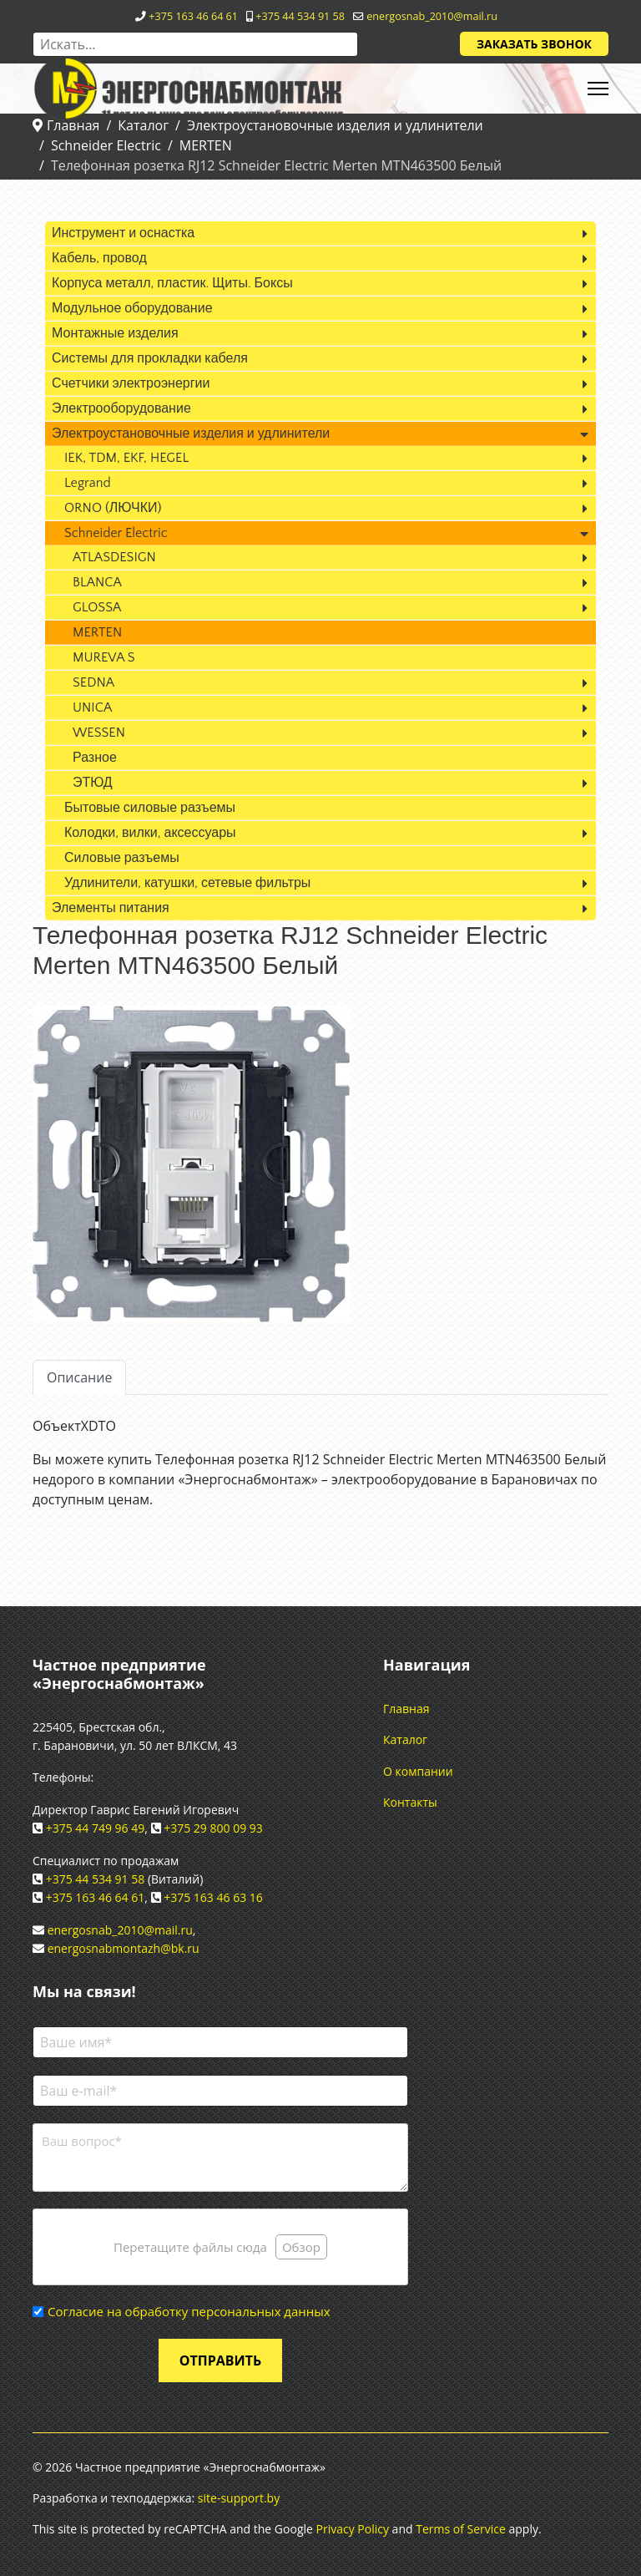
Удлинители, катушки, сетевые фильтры (187, 882)
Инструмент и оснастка (123, 233)
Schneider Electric (116, 532)
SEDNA (93, 682)
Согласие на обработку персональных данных (189, 2311)
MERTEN (97, 632)
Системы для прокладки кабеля (150, 358)
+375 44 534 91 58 (300, 16)
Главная (406, 1708)
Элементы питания (110, 907)
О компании (418, 1771)
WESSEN (99, 732)
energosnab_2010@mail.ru (431, 16)
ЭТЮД (93, 782)
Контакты (410, 1802)
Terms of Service (461, 2529)
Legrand (87, 482)
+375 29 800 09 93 (213, 1828)
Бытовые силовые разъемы (149, 807)
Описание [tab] (79, 1377)
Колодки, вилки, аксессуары (150, 832)
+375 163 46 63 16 (213, 1897)
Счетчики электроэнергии (130, 383)
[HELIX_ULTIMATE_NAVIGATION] (598, 88)
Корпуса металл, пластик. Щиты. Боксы (172, 283)
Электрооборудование (121, 408)
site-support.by (239, 2498)
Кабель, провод (99, 258)
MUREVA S (104, 657)
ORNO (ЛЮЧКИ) (112, 507)
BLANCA (97, 582)
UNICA (92, 707)
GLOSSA (97, 607)
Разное (95, 757)
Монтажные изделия (115, 333)
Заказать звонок (534, 44)
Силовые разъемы (121, 857)
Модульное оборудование (132, 308)
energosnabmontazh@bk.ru (123, 1948)
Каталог (405, 1739)
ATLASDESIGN (114, 557)
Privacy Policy (352, 2529)
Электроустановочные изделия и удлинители (191, 433)
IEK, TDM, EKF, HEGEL (126, 457)
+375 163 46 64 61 (193, 16)
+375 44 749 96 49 (95, 1828)
